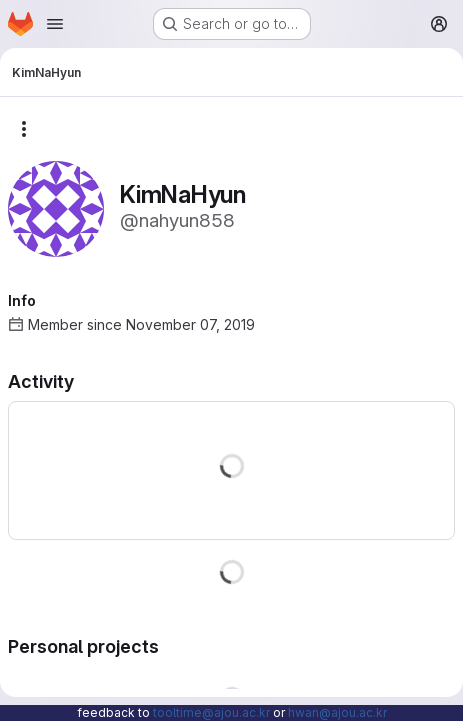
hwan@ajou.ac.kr (337, 712)
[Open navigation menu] (55, 24)
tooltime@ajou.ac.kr (211, 712)
